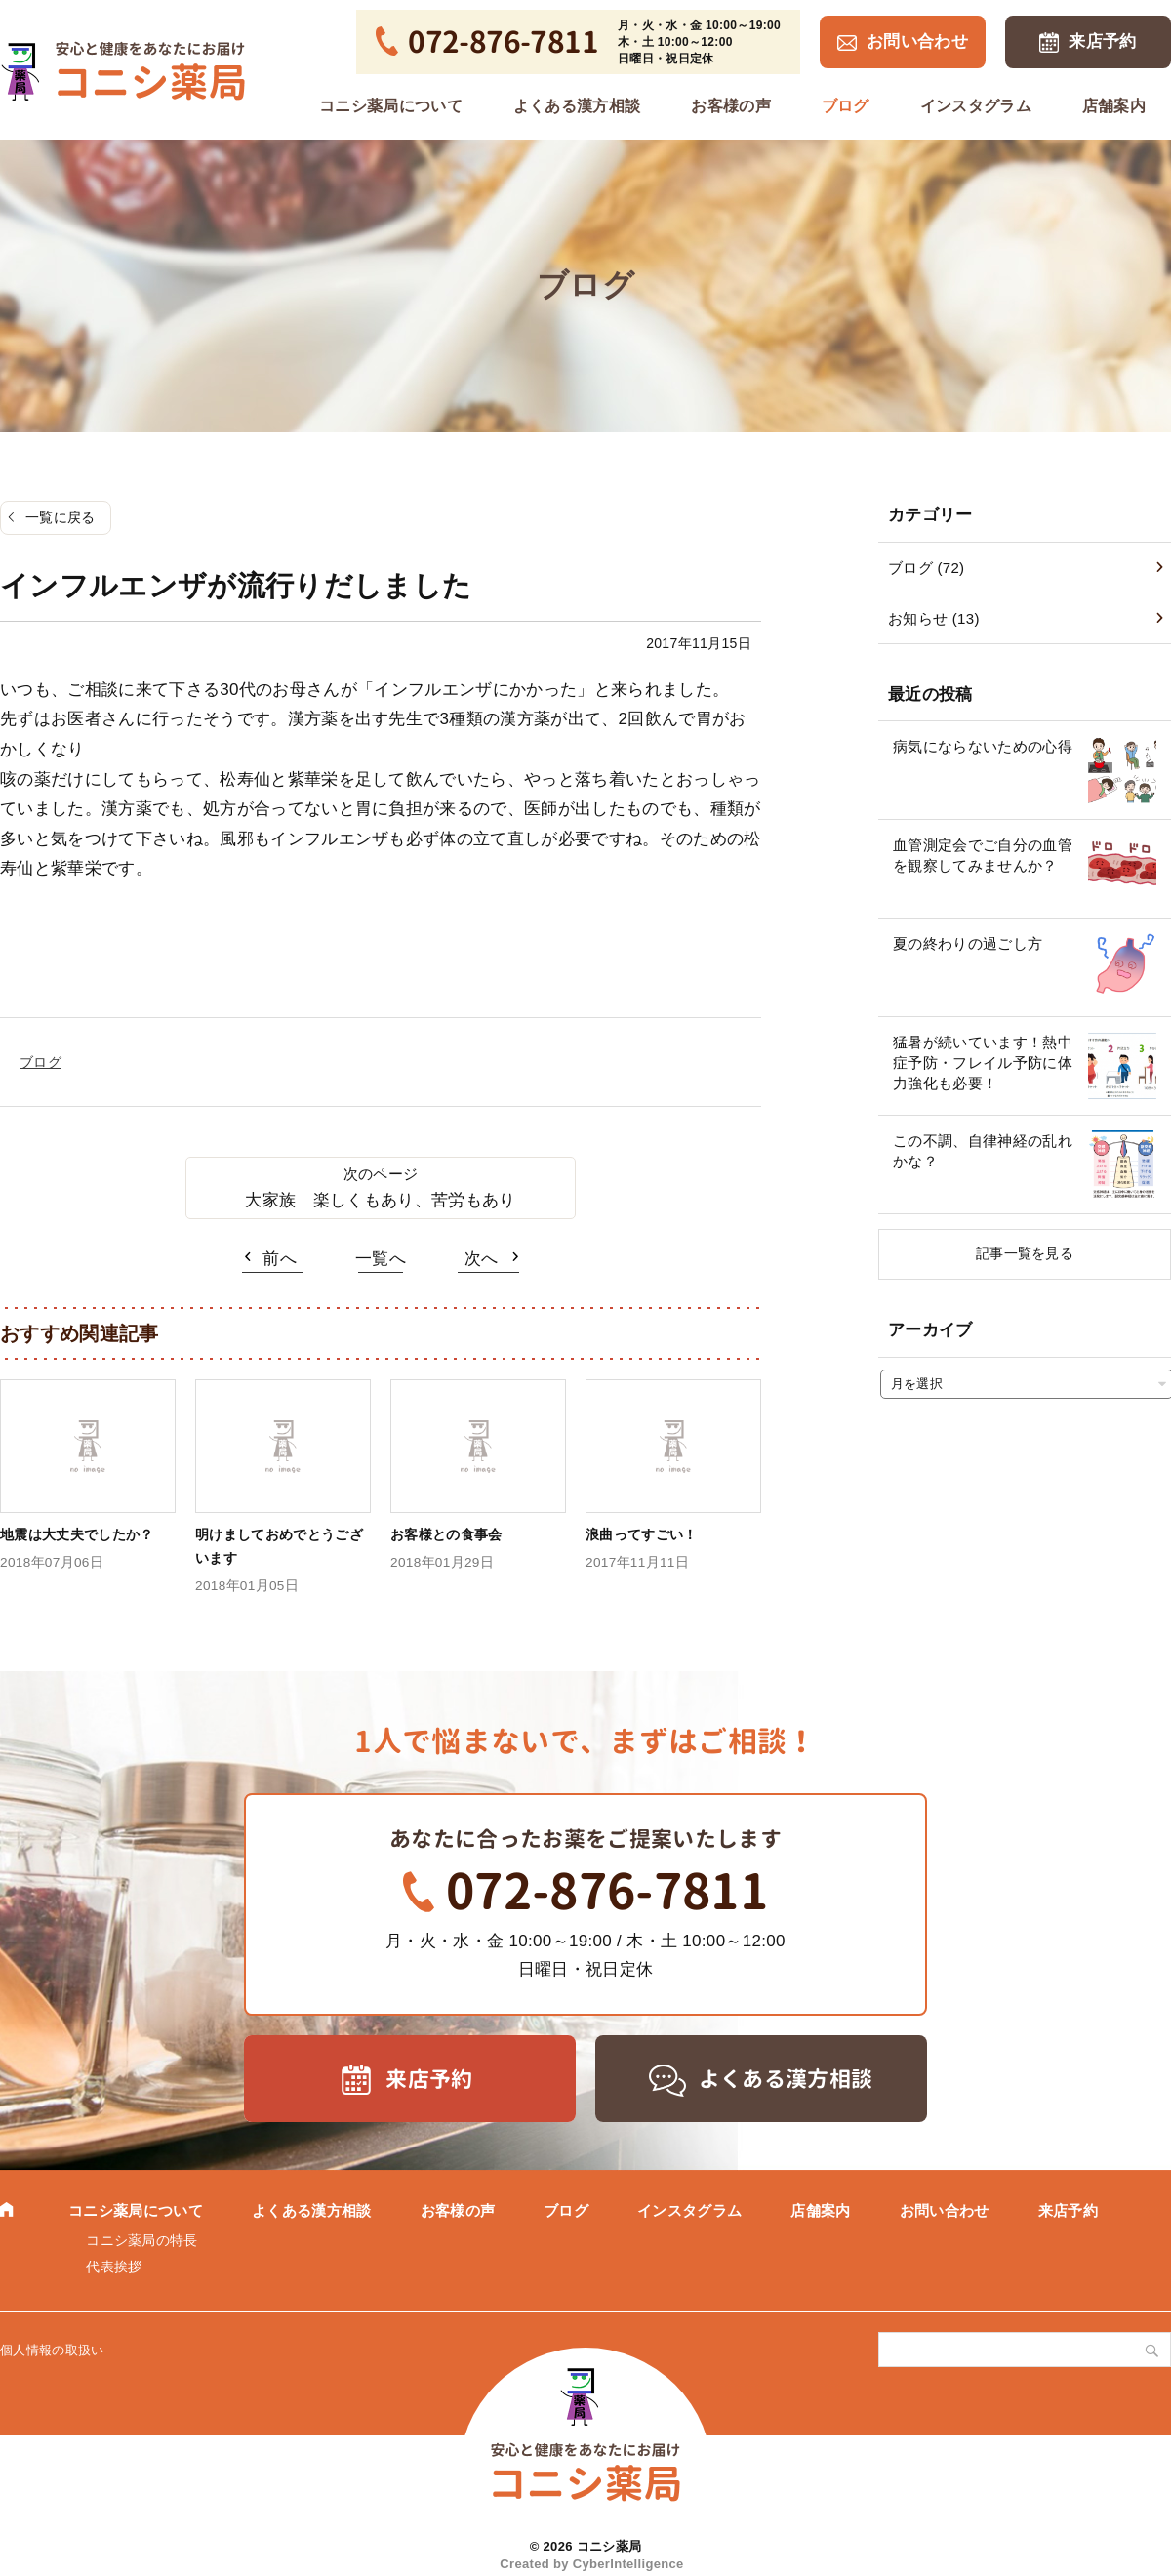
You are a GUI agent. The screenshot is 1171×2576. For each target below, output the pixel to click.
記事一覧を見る (1024, 1253)
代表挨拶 (113, 2266)
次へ (481, 1258)
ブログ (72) (926, 567)
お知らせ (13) (934, 618)
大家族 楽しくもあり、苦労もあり (380, 1200)
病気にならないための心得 (982, 746)
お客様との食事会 (446, 1534)
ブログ (845, 106)
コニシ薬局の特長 (142, 2240)
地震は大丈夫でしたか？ (77, 1534)
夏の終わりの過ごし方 (967, 943)
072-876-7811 (607, 1891)
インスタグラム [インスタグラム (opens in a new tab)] (975, 106)
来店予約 (1102, 41)
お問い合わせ (917, 41)
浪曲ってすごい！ (642, 1534)
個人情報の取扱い (52, 2350)
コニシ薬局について (391, 106)
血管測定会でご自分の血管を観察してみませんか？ (982, 855)
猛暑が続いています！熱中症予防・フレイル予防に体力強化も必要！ (982, 1062)
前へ (279, 1258)
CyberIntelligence (628, 2563)
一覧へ (380, 1258)
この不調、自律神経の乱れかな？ (982, 1150)
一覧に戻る (60, 517)
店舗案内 (1114, 106)
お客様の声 (731, 106)
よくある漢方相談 (577, 106)
